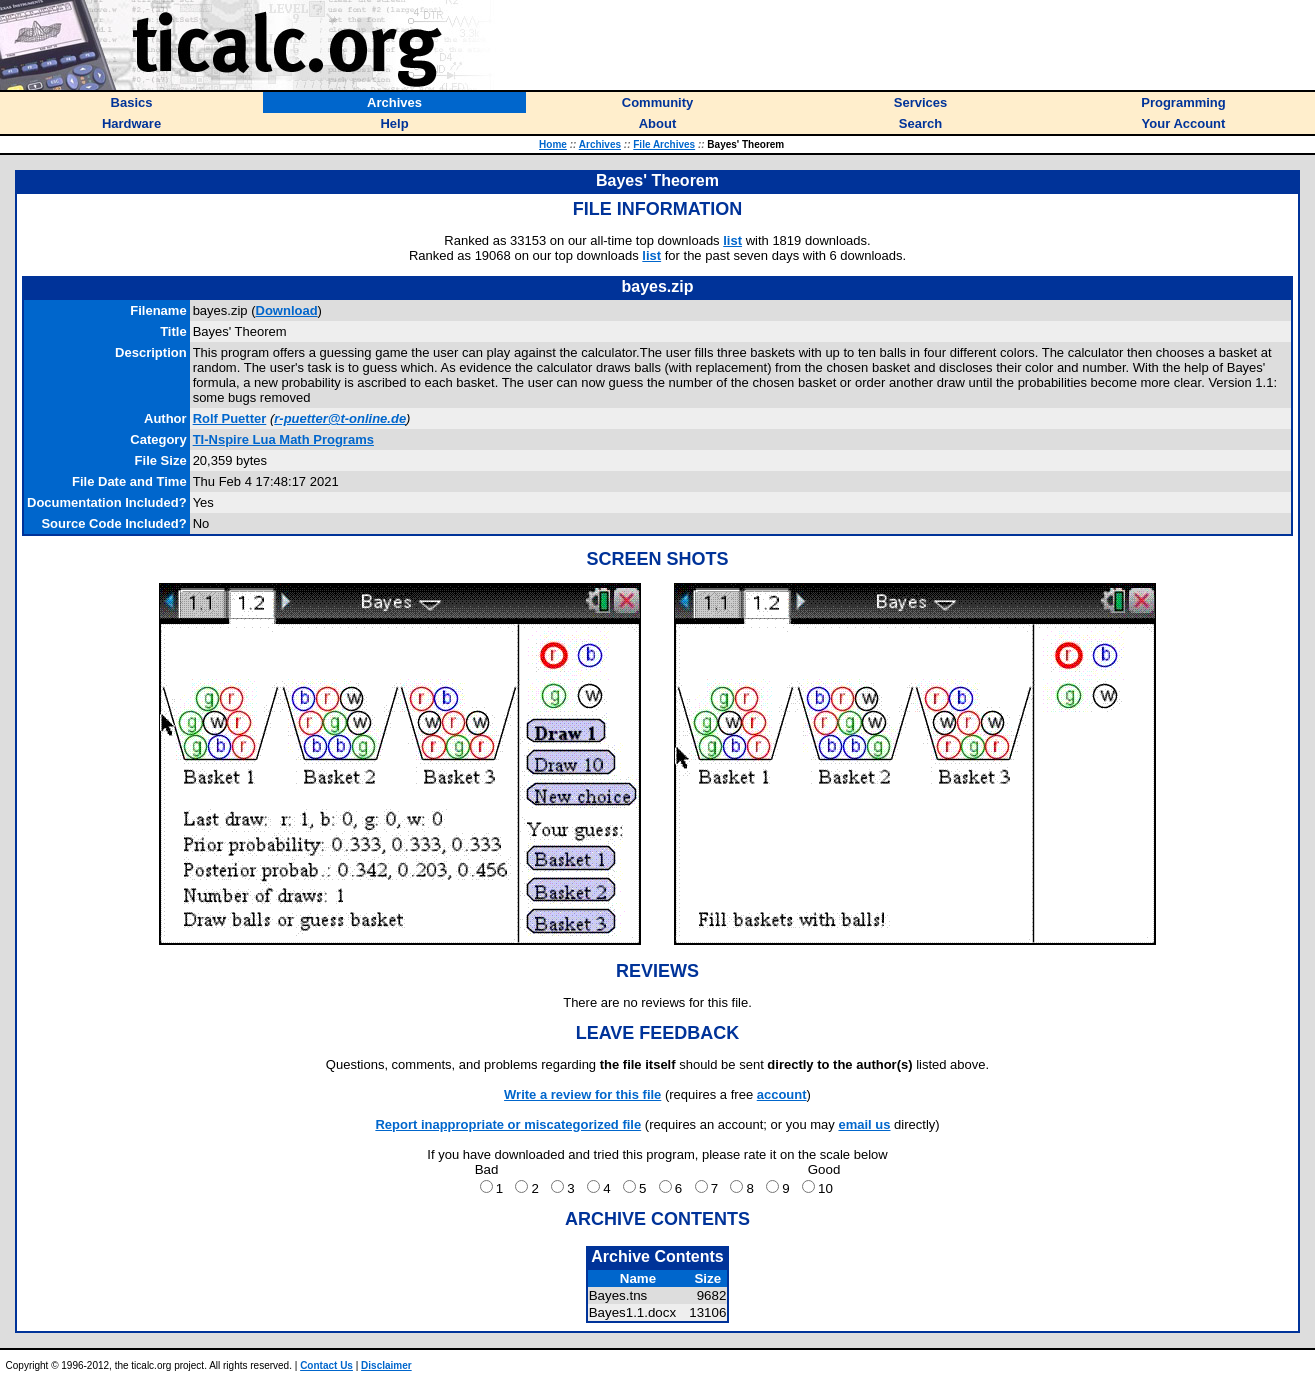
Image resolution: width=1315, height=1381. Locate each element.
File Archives (664, 144)
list (732, 240)
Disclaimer (386, 1365)
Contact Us (326, 1365)
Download (287, 310)
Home (553, 144)
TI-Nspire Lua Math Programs (283, 439)
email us (864, 1124)
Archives (600, 144)
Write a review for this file (582, 1094)
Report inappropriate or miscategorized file (508, 1124)
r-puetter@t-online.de (340, 418)
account (782, 1094)
